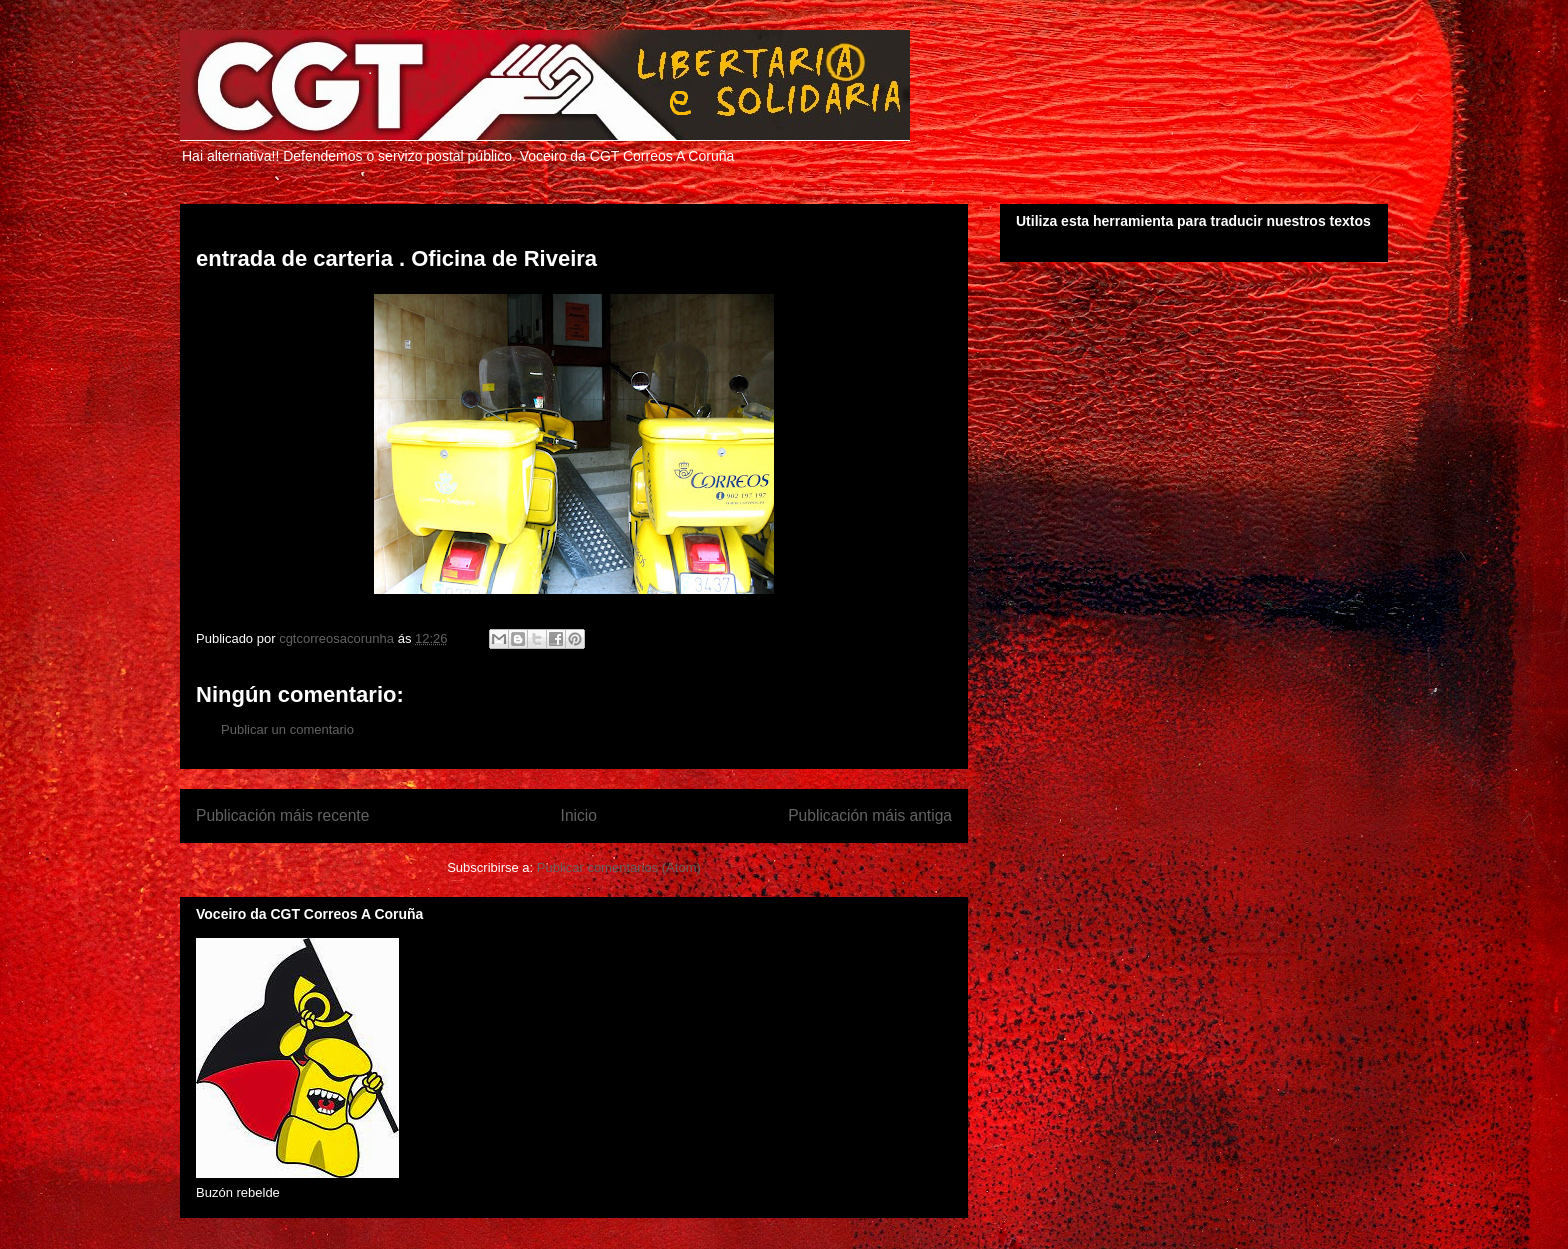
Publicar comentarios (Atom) (619, 867)
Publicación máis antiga (870, 815)
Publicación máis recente (282, 815)
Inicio (579, 815)
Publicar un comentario (287, 729)
